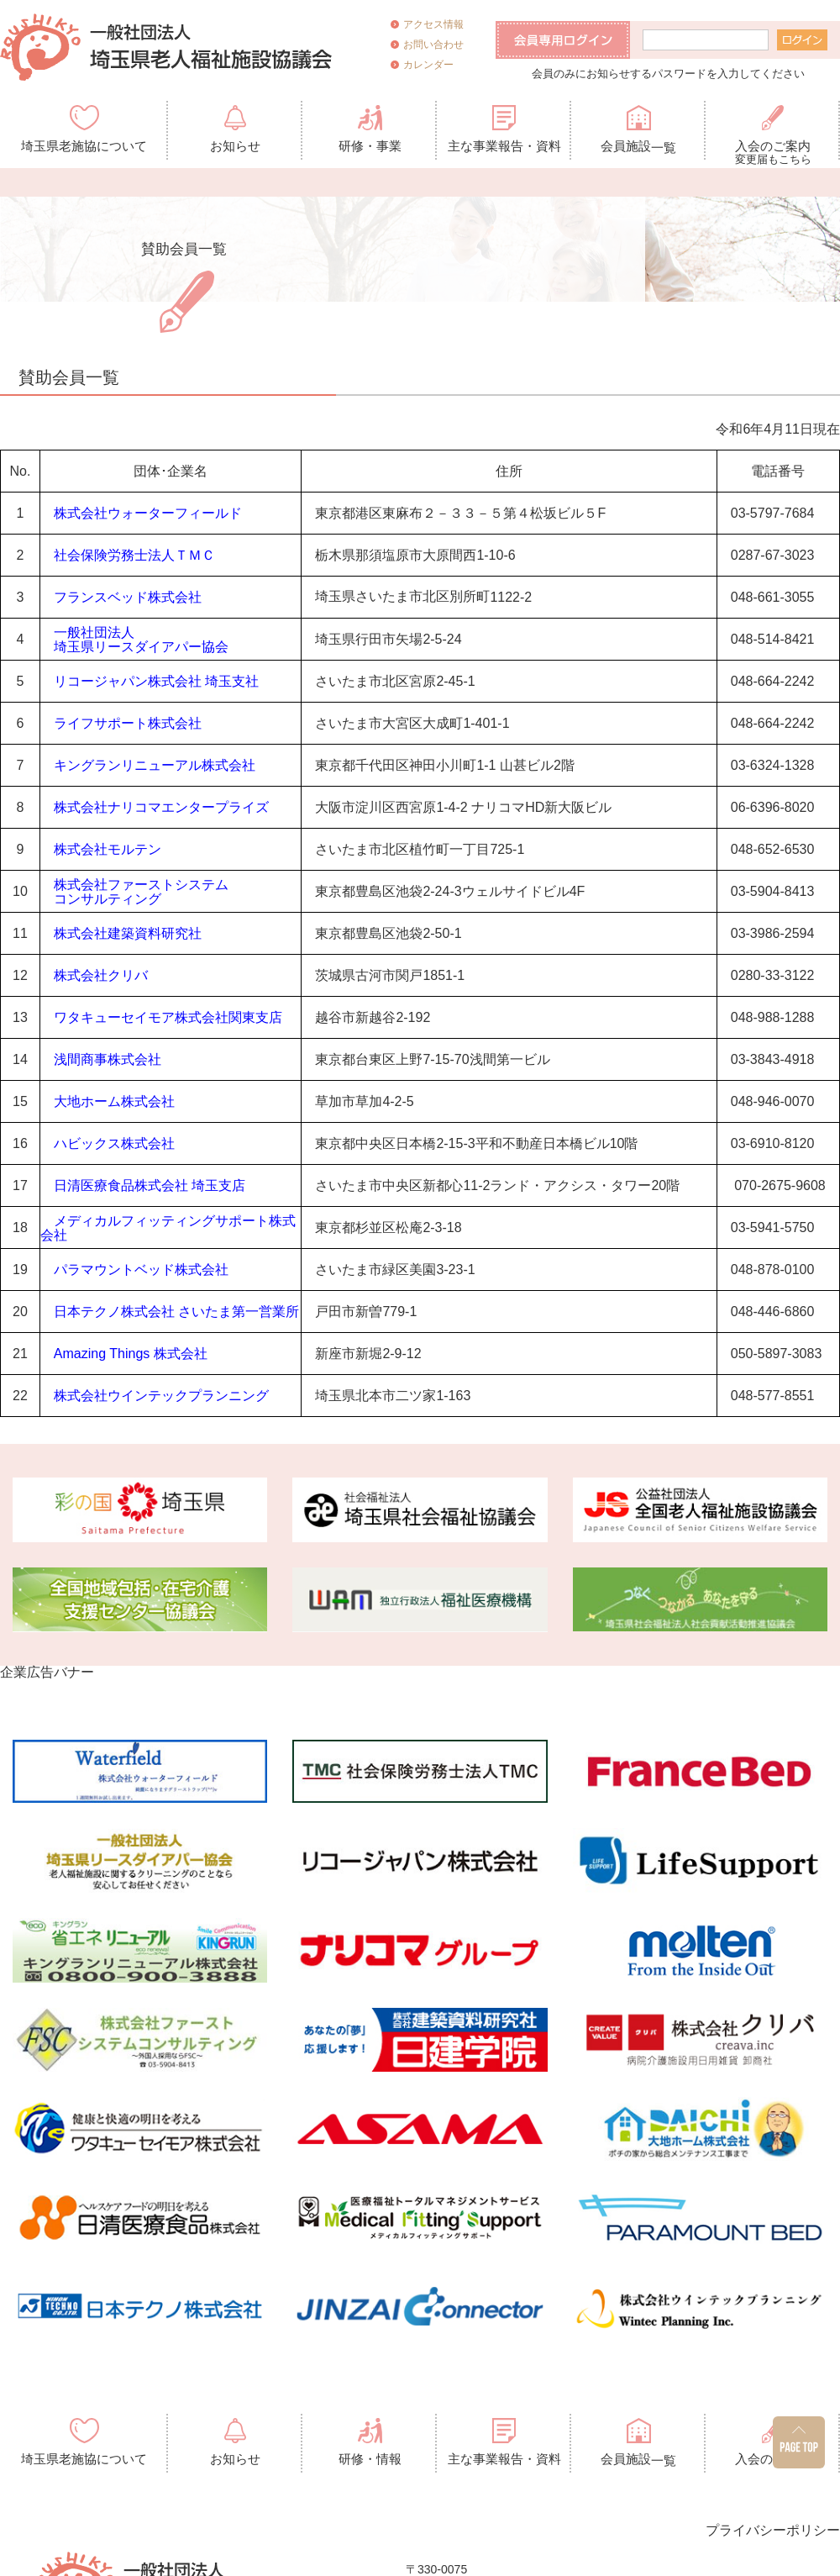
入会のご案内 (773, 149)
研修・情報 (370, 2459)
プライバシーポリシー (773, 2530)
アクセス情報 (433, 24)
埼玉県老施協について (84, 146)
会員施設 (638, 147)
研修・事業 (370, 146)
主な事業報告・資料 (504, 146)
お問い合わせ (433, 45)
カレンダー (428, 65)
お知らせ (235, 146)
